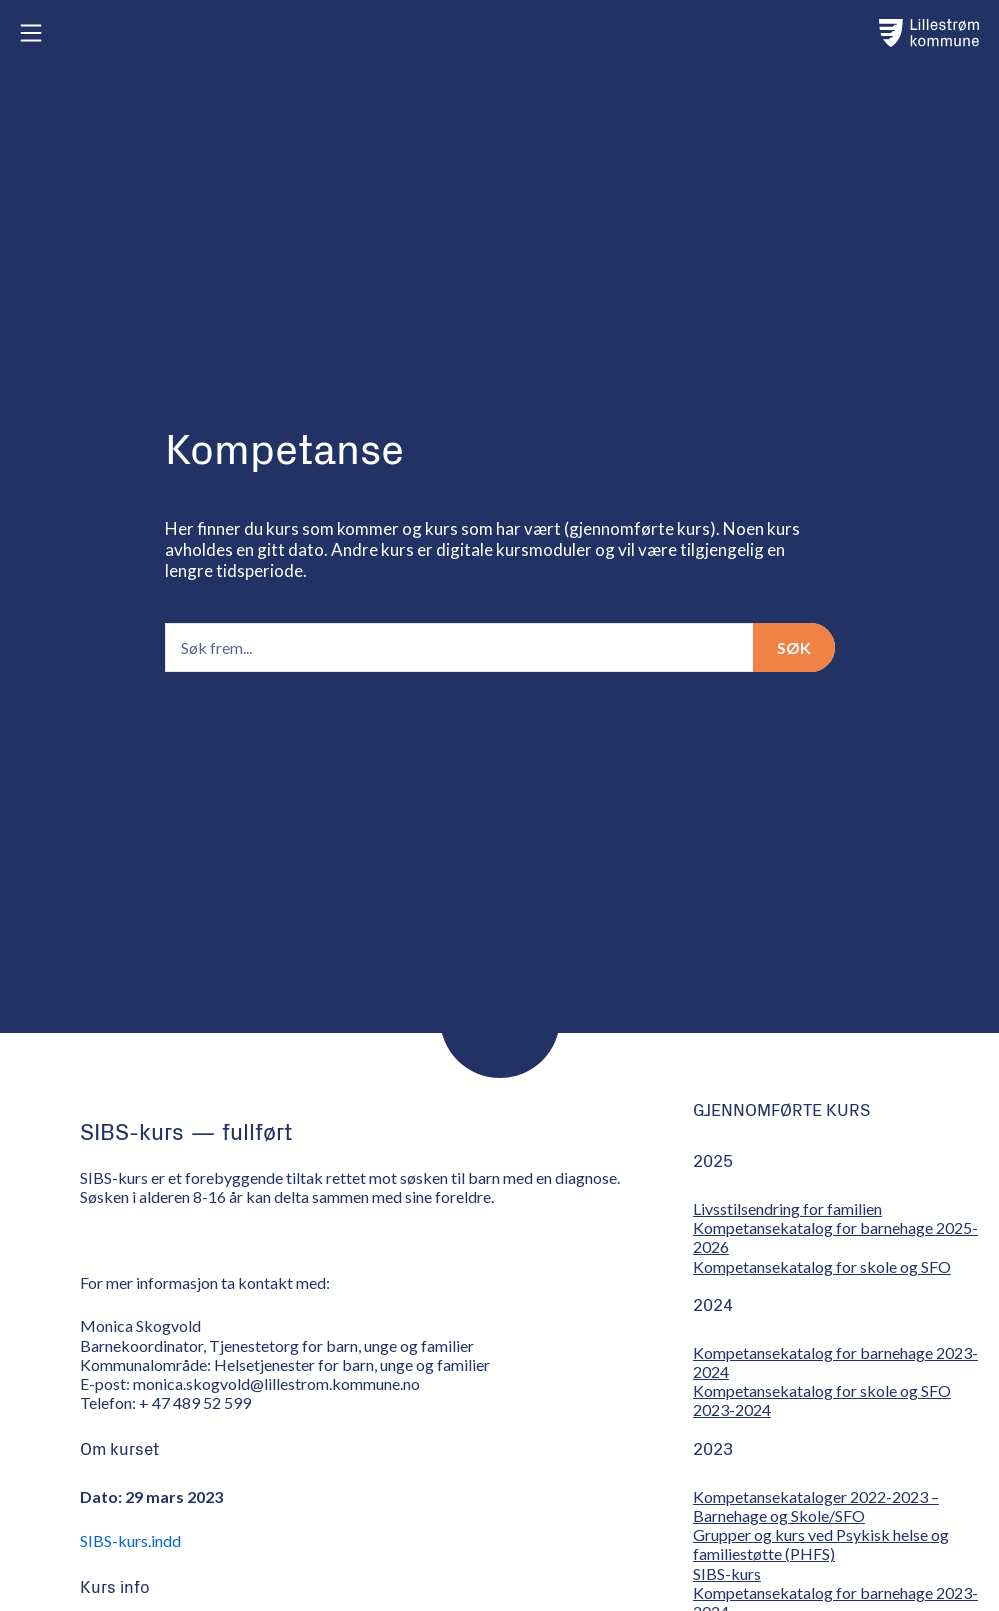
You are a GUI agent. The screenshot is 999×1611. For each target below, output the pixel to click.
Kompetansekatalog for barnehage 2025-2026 (835, 1237)
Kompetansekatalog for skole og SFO (822, 1266)
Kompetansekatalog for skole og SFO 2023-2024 (822, 1400)
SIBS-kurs (727, 1573)
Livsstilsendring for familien (787, 1208)
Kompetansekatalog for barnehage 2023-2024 (835, 1362)
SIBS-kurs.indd (130, 1540)
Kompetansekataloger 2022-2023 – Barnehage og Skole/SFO (816, 1506)
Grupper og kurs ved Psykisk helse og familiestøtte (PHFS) (821, 1544)
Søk (794, 647)
